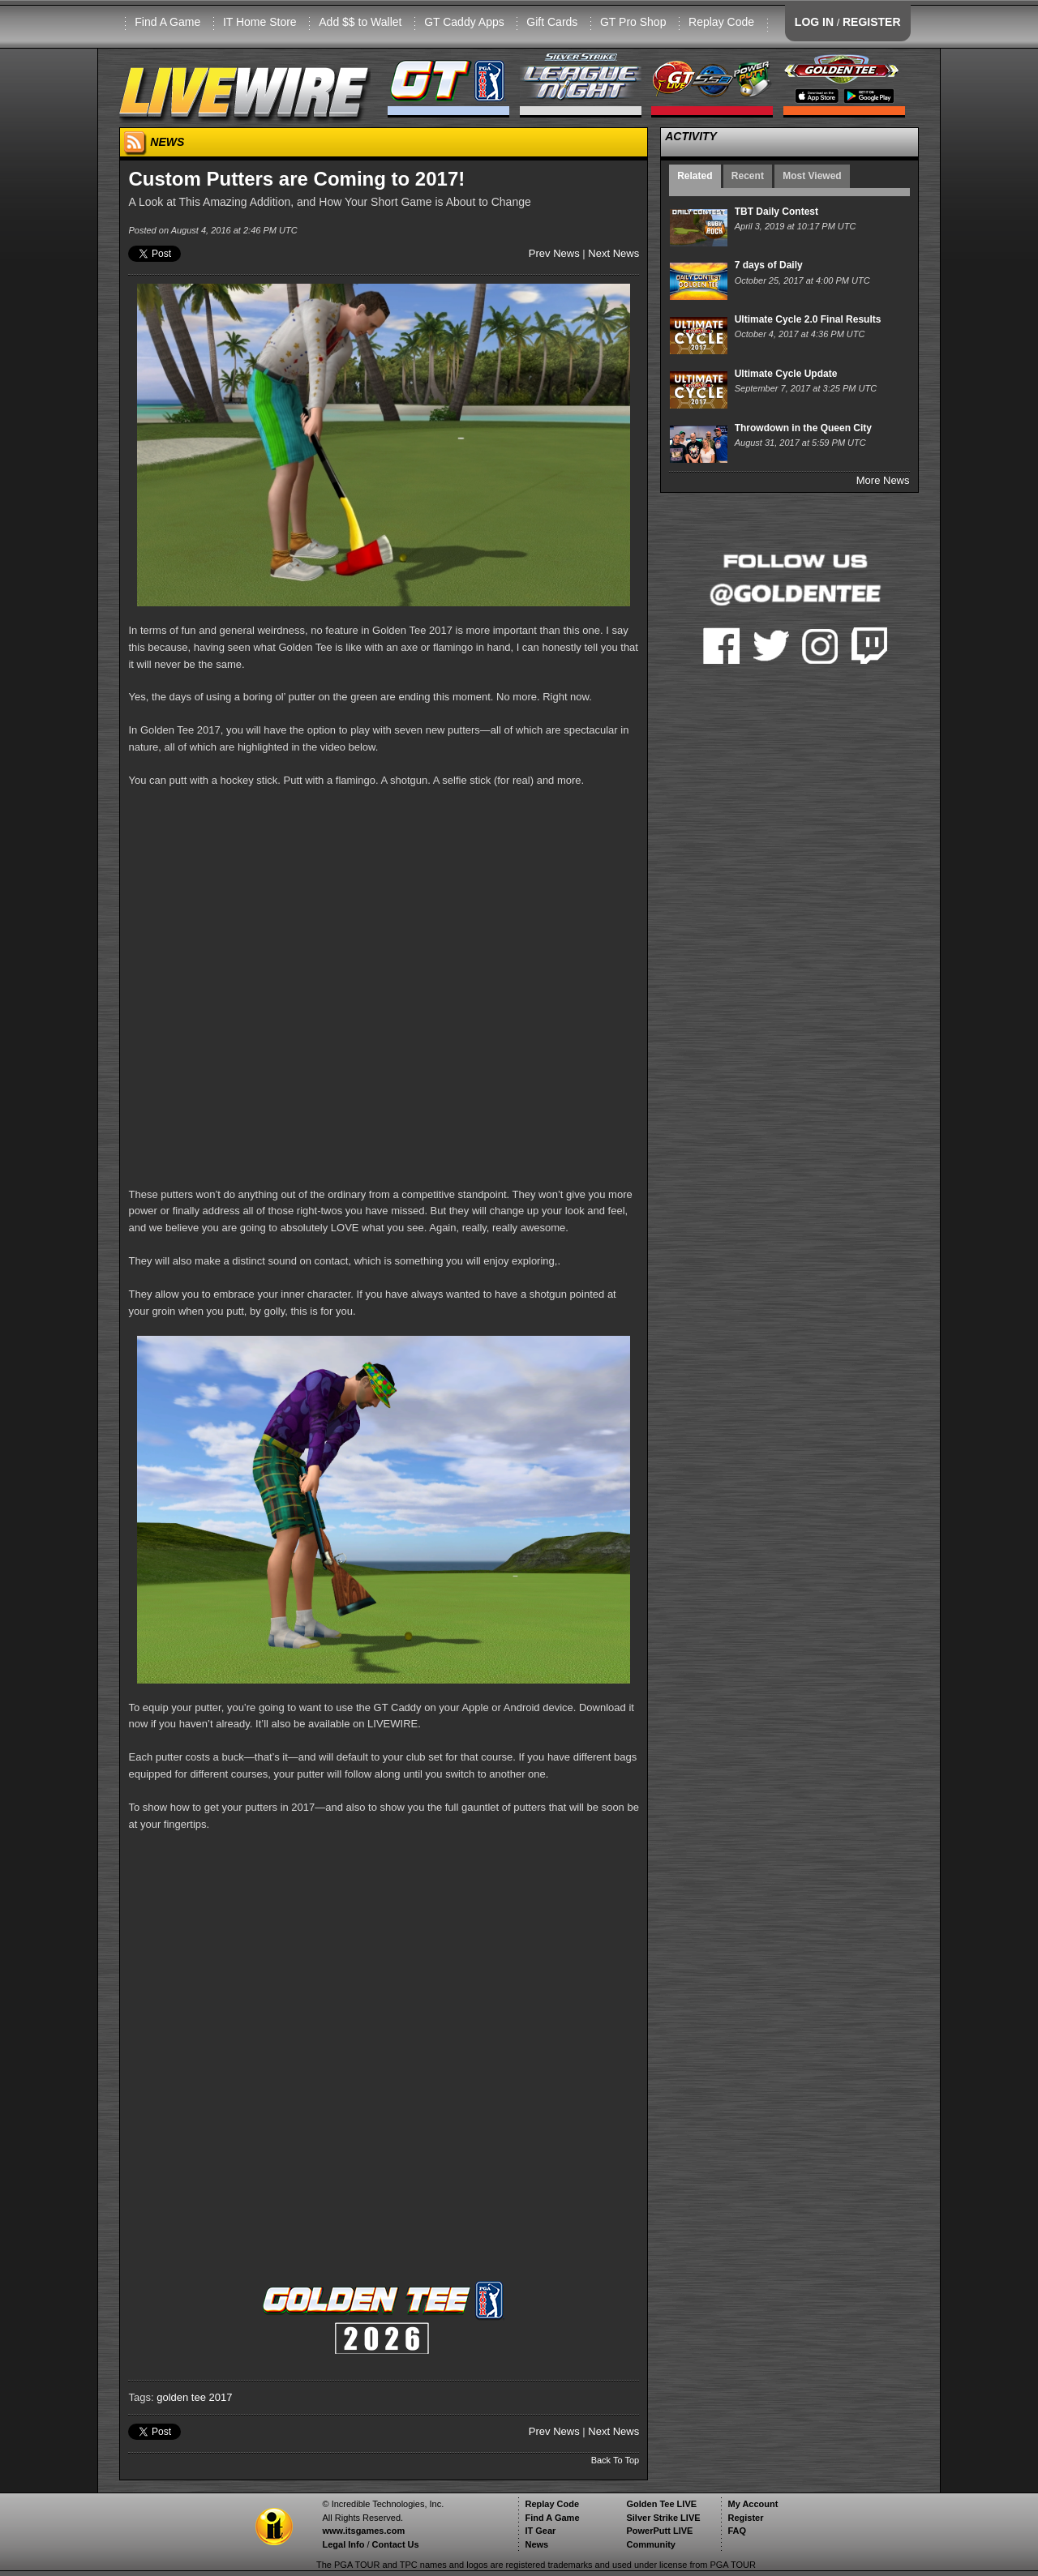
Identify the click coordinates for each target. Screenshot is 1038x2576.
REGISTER (872, 21)
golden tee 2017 (194, 2397)
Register (745, 2518)
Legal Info (343, 2544)
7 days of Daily (769, 265)
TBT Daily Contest (776, 211)
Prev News (554, 253)
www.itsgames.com (363, 2530)
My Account (752, 2504)
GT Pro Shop (633, 21)
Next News (613, 253)
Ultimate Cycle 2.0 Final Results (808, 319)
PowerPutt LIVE (659, 2530)
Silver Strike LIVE (663, 2518)
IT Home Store (260, 21)
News (536, 2544)
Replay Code (721, 21)
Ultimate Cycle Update (786, 373)
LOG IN (814, 21)
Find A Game (167, 21)
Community (651, 2544)
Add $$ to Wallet (360, 21)
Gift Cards (551, 21)
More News (883, 480)
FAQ (736, 2530)
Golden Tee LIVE (661, 2504)
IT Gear (540, 2530)
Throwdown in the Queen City (803, 428)
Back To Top (615, 2460)
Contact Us (395, 2544)
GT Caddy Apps (464, 21)
